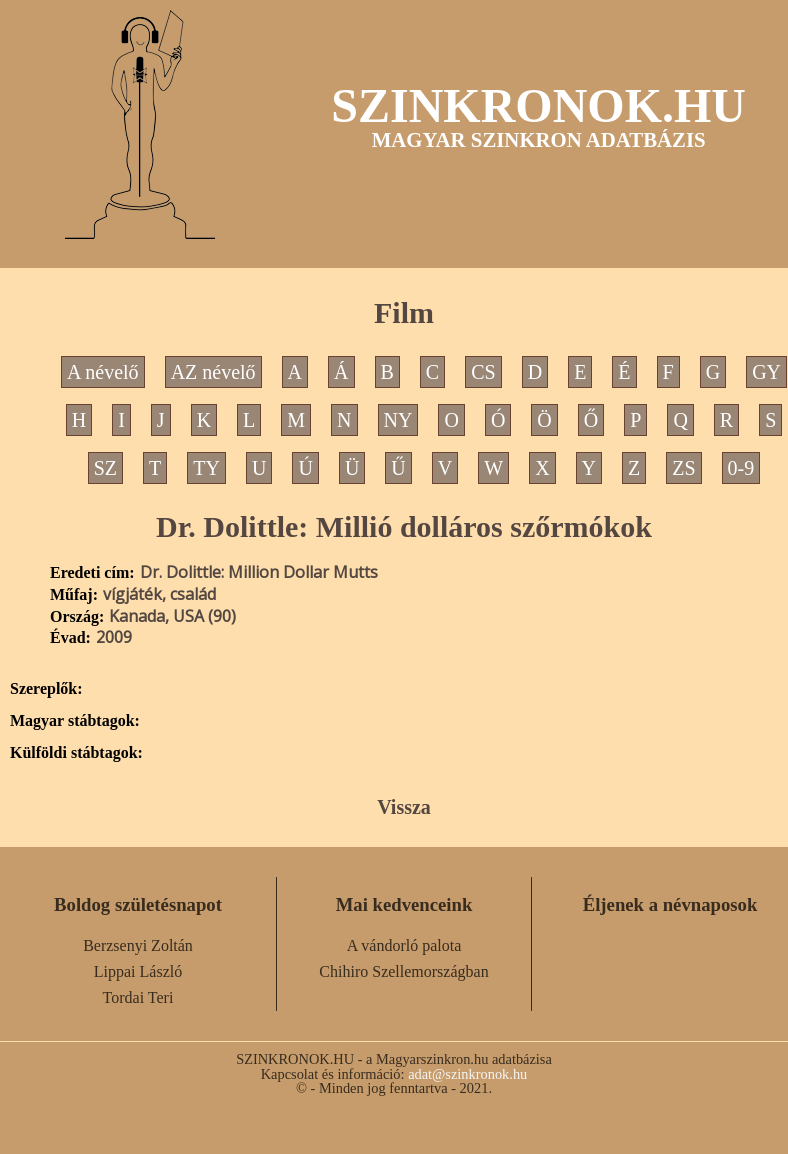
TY (206, 468)
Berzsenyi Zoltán (138, 945)
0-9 (741, 468)
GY (766, 372)
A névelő (103, 372)
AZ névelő (213, 372)
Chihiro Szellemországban (403, 971)
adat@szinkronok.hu (467, 1074)
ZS (683, 468)
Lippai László (138, 971)
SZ (105, 468)
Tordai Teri (138, 997)
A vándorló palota (404, 945)
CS (483, 372)
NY (398, 420)
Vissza (404, 807)
